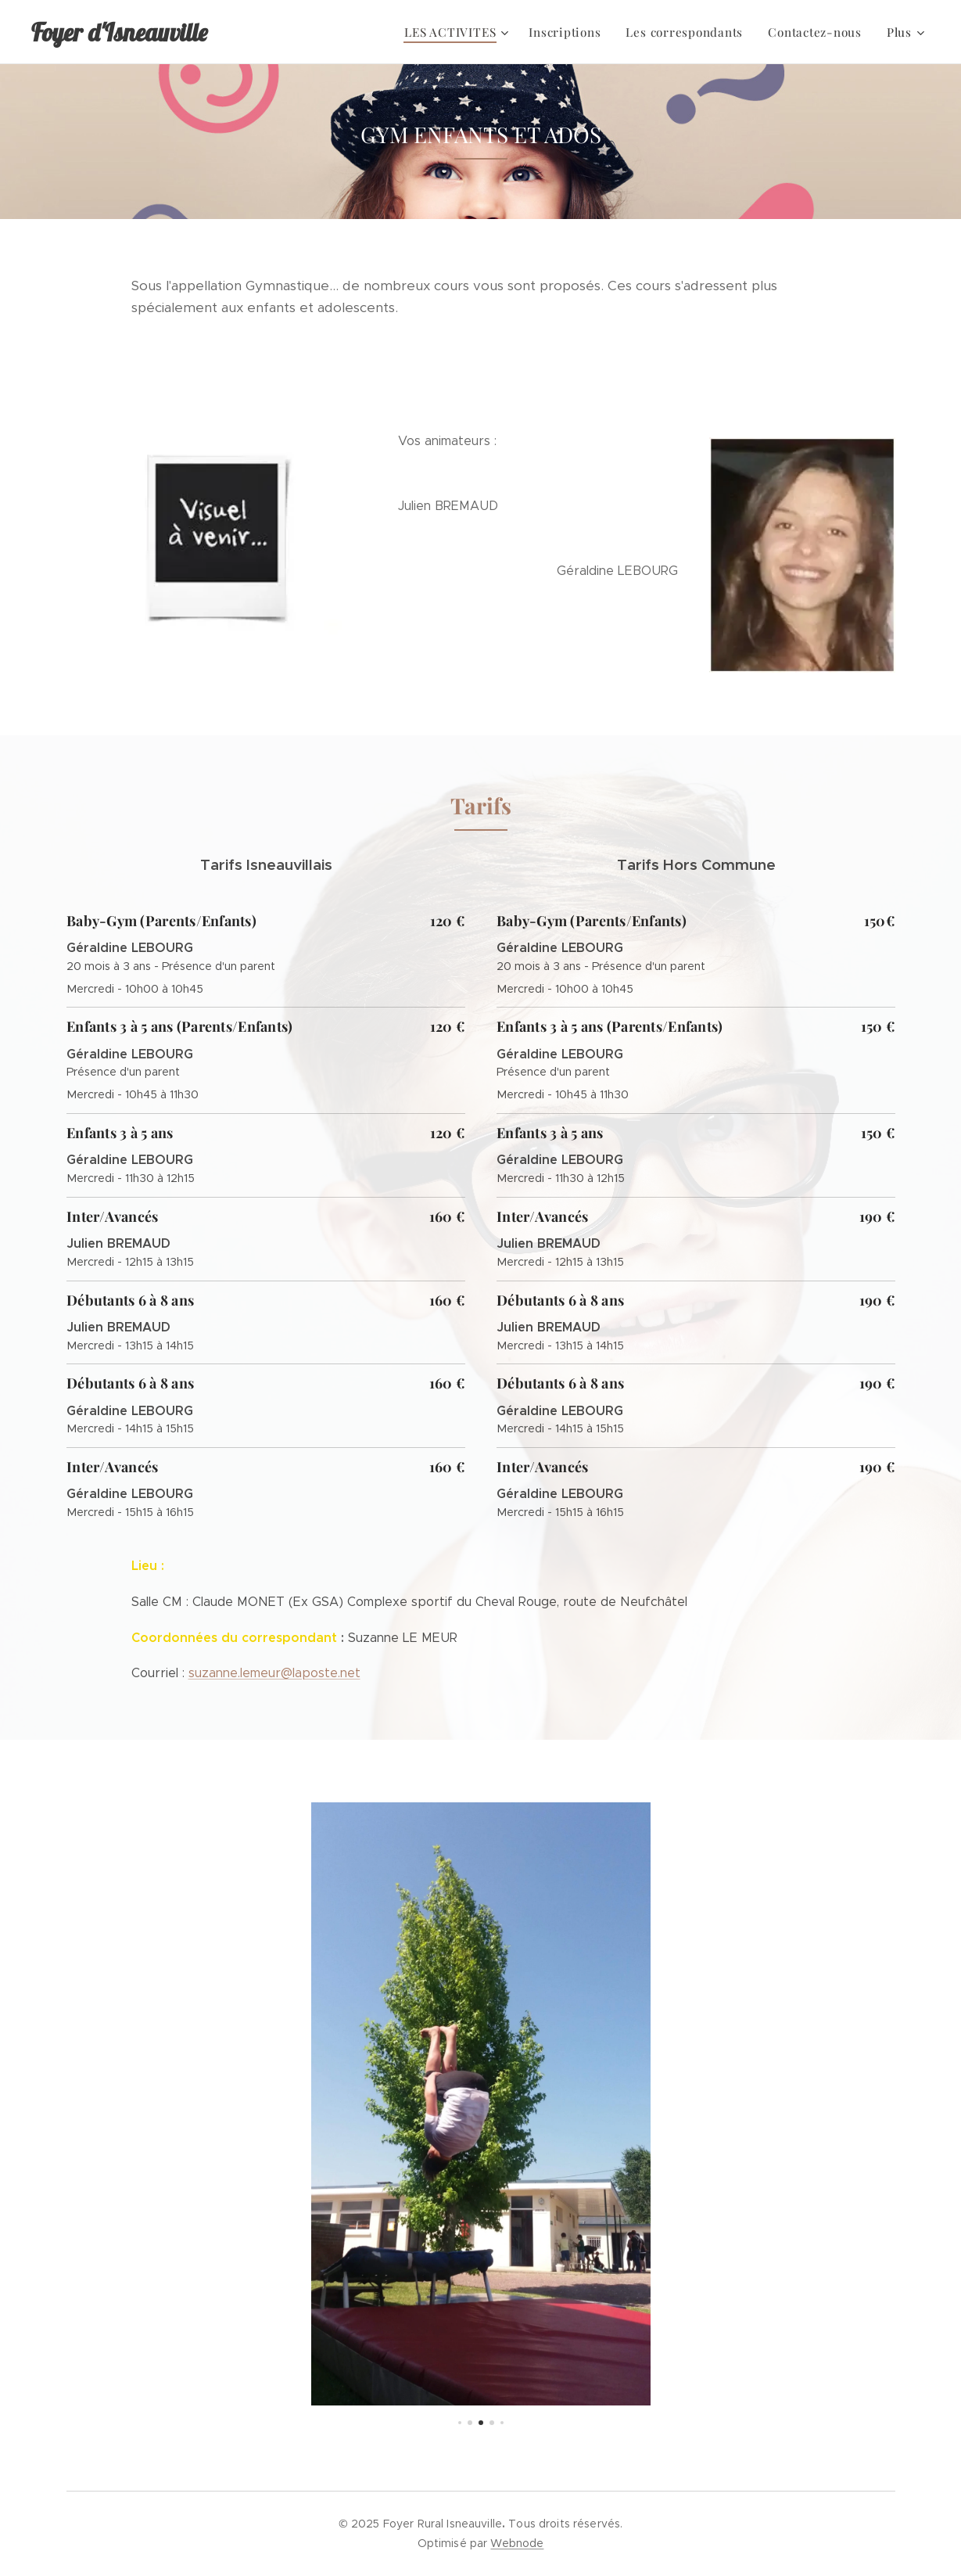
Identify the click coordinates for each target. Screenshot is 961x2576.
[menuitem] (318, 32)
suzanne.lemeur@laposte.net (274, 1672)
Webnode (516, 2543)
